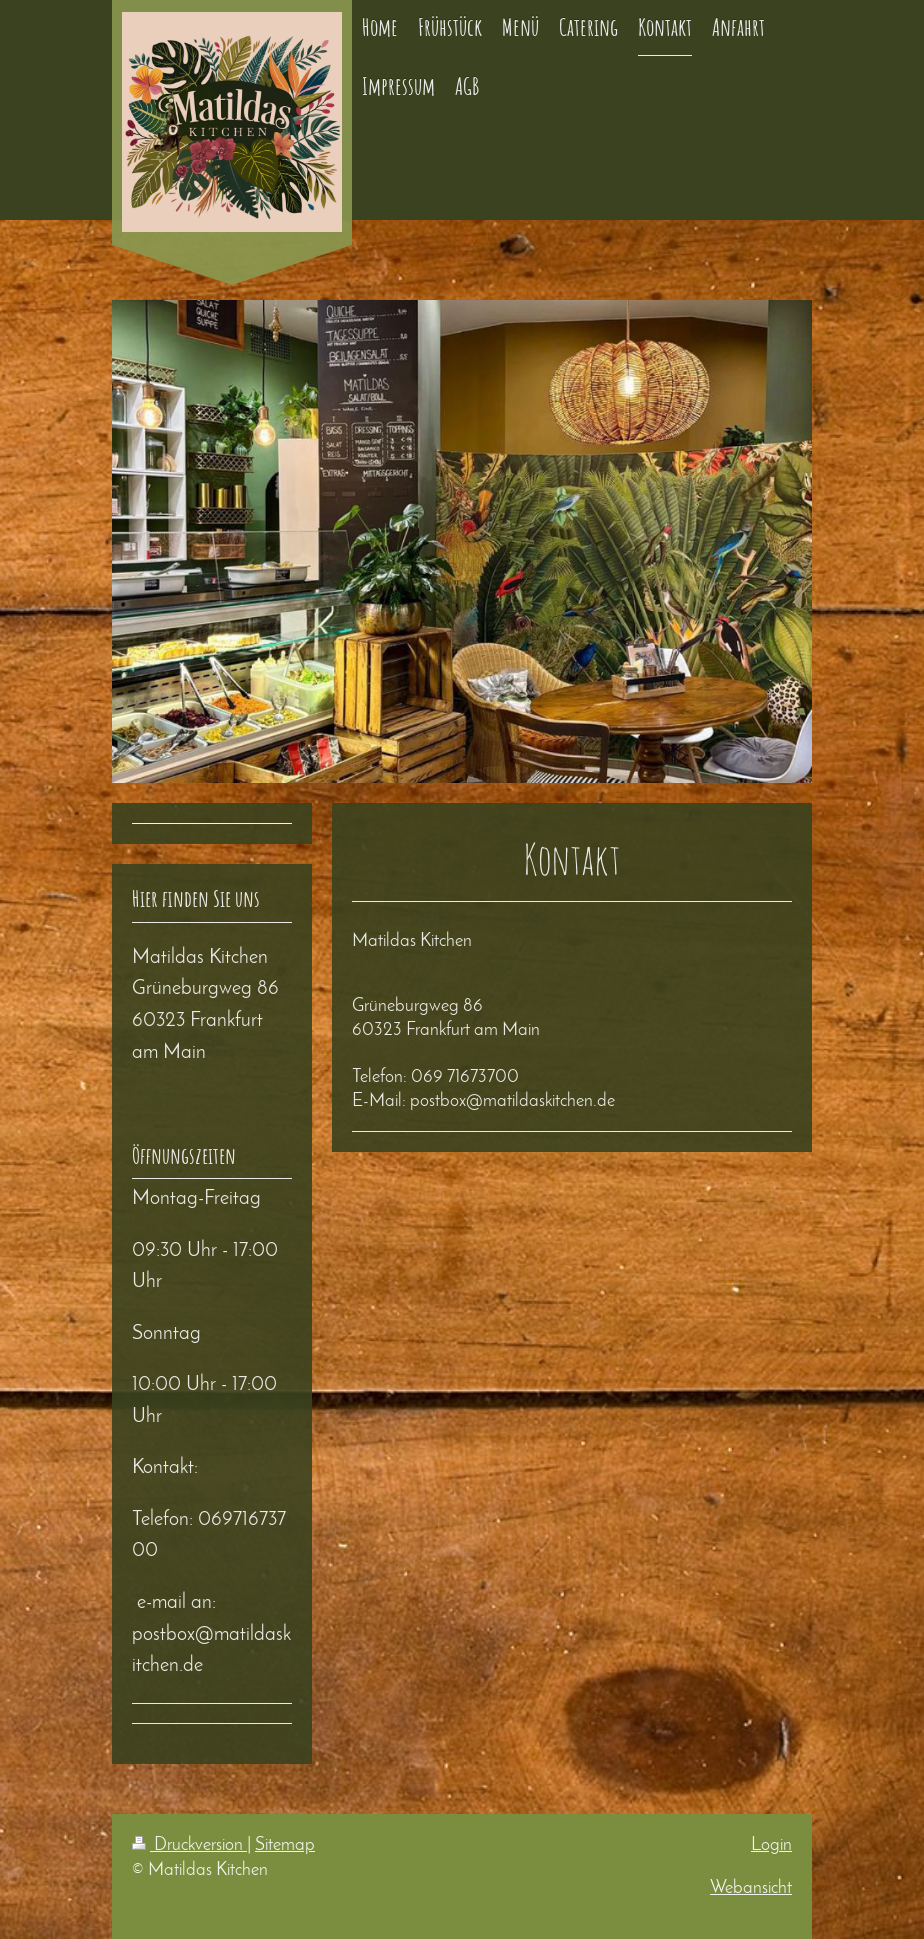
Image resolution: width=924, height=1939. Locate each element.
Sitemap (285, 1845)
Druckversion (189, 1845)
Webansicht (751, 1888)
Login (771, 1845)
